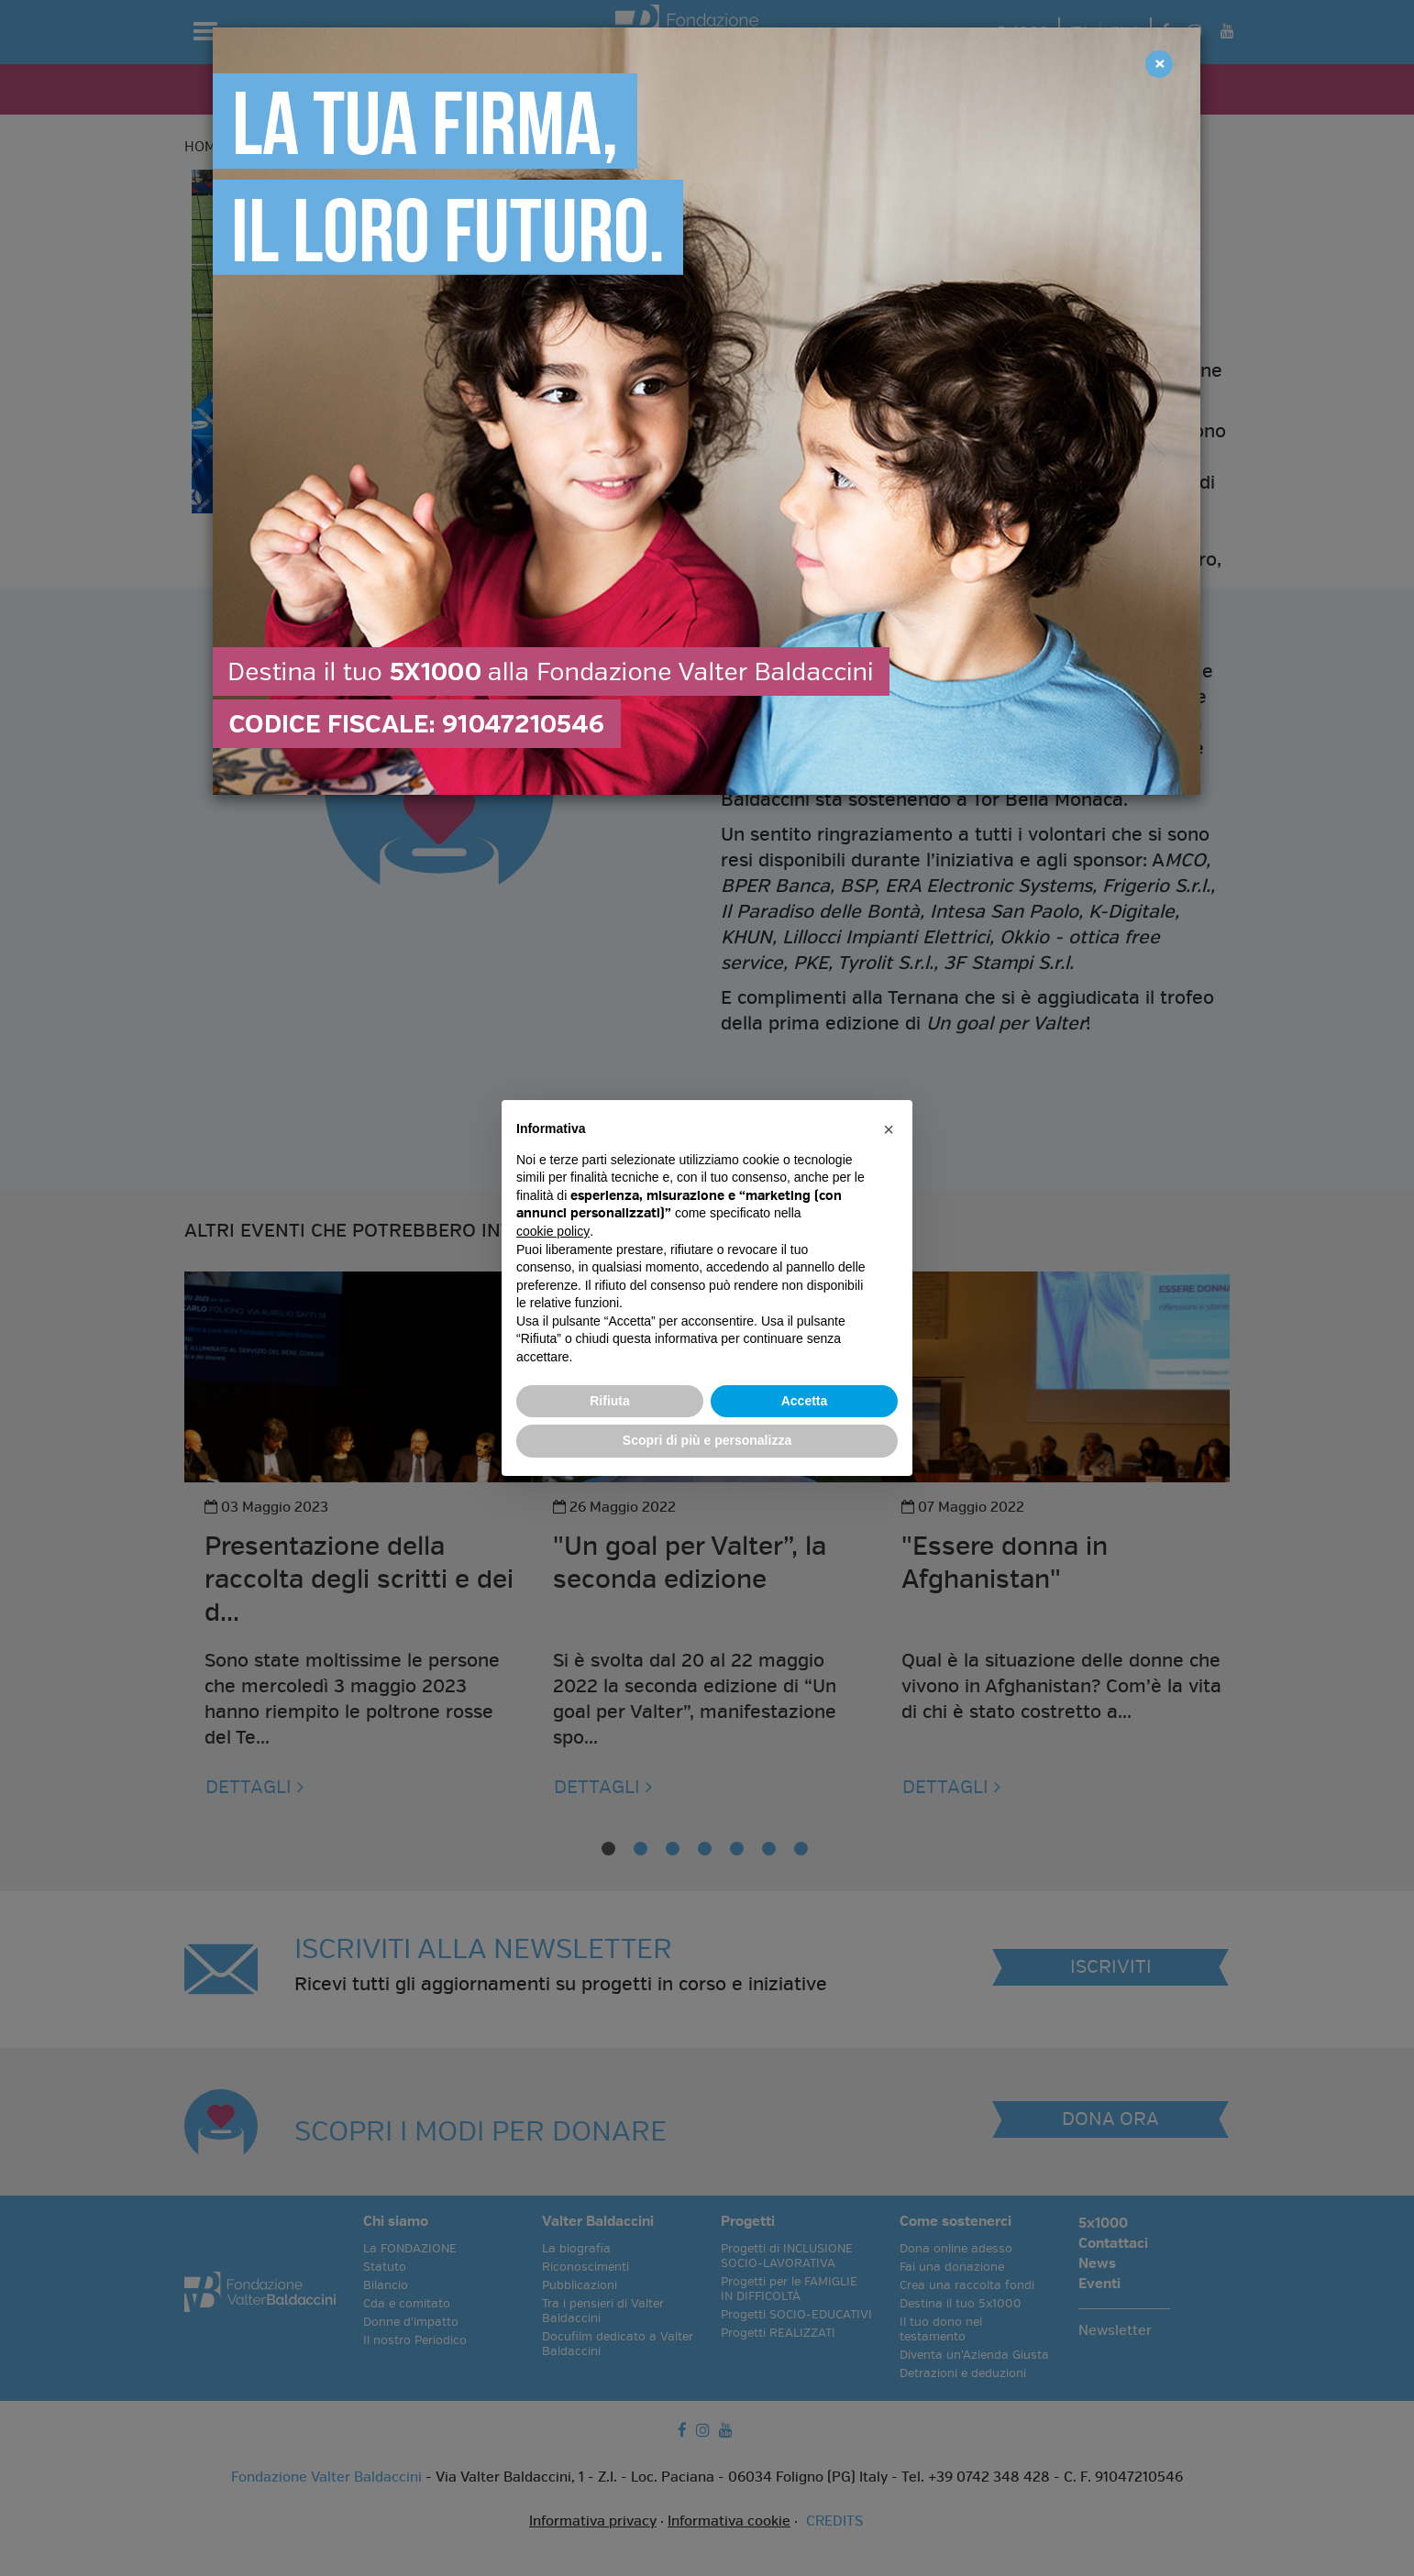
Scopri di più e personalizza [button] (707, 1440)
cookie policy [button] (553, 1231)
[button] (888, 1129)
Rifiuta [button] (610, 1400)
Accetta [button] (804, 1400)
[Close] (1159, 64)
